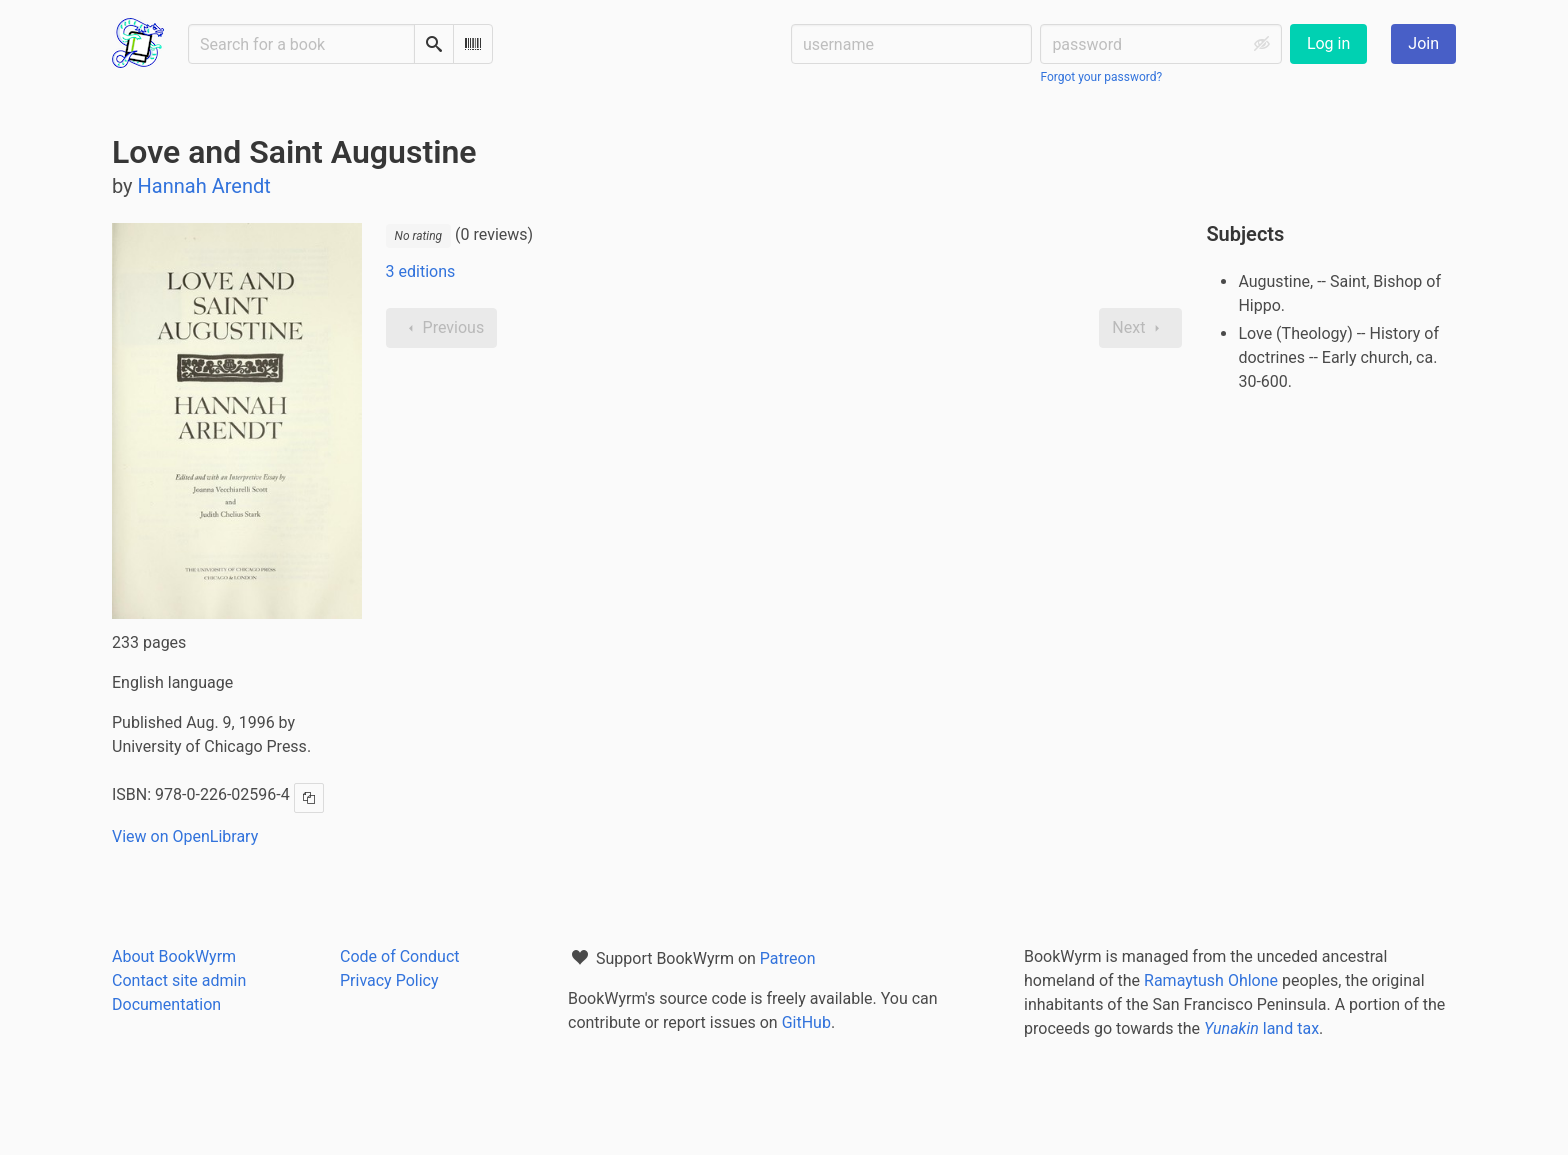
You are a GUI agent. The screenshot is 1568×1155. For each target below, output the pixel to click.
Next (1140, 328)
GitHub (806, 1022)
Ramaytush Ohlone (1211, 980)
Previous (442, 328)
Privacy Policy (389, 980)
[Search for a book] (301, 44)
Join (1423, 43)
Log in (1328, 43)
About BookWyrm (174, 956)
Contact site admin (179, 980)
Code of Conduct (400, 956)
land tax (1261, 1028)
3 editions (421, 271)
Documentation (166, 1004)
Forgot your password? (1101, 77)
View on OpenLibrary (185, 836)
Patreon (788, 958)
